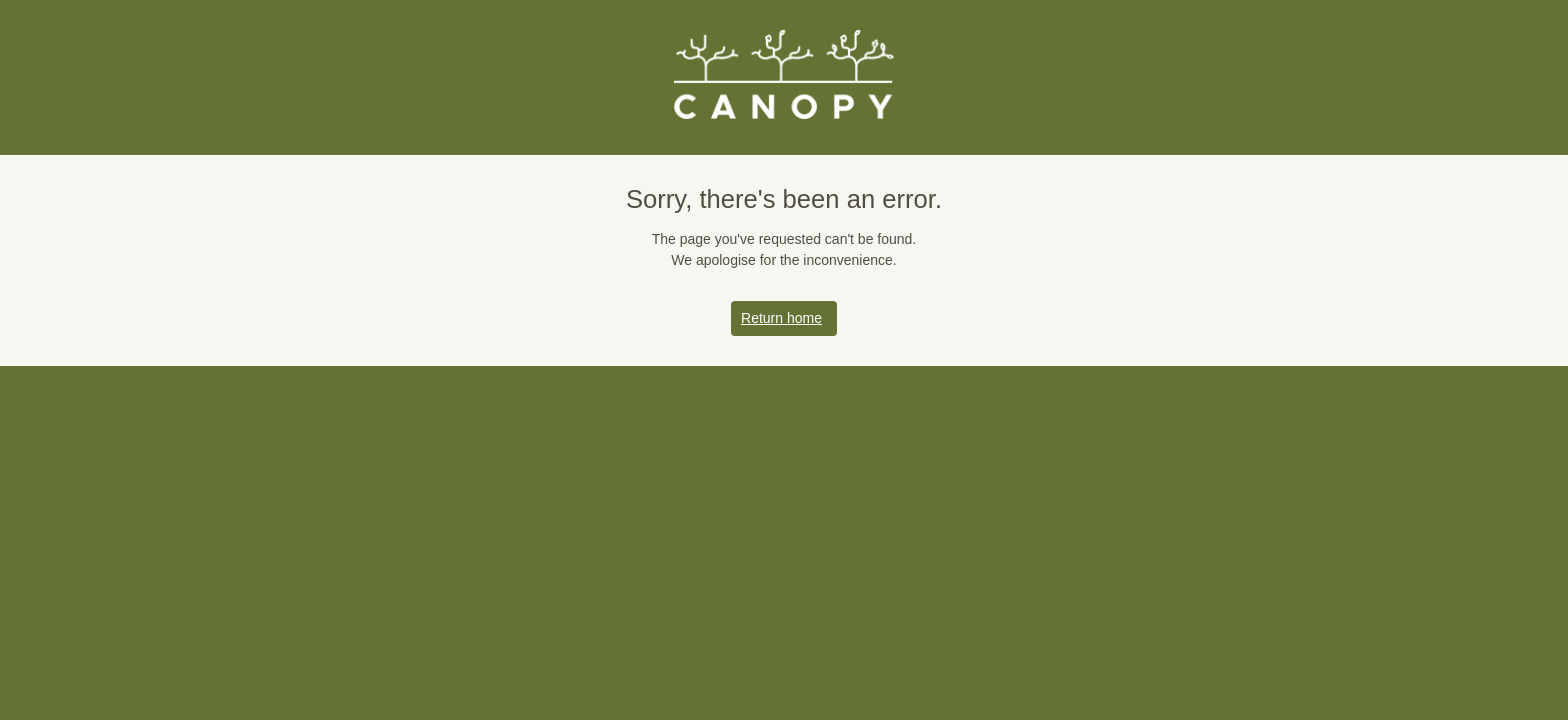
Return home (784, 318)
